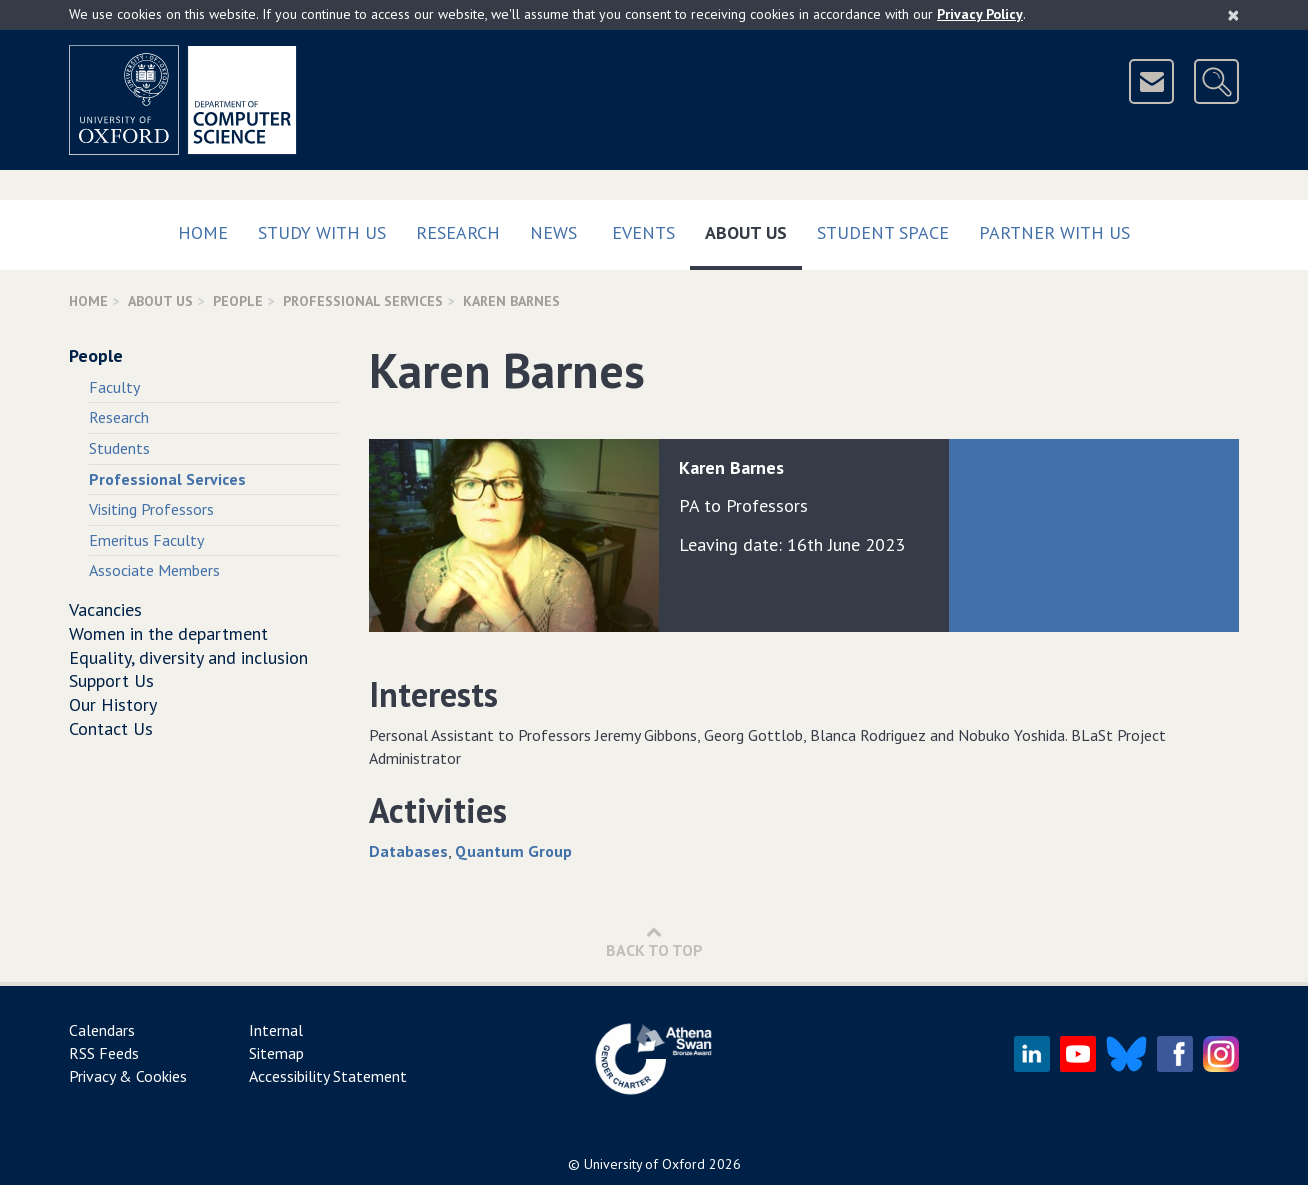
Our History (113, 704)
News (553, 232)
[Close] (1233, 15)
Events (643, 232)
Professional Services (363, 301)
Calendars (102, 1030)
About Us (753, 228)
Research (458, 232)
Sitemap (276, 1053)
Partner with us (1054, 232)
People (238, 301)
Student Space (883, 232)
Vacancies (105, 609)
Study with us (322, 232)
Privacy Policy (980, 14)
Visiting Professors (151, 509)
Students (119, 448)
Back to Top (654, 941)
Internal (276, 1030)
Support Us (111, 680)
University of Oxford (644, 1164)
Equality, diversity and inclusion (188, 657)
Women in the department (168, 633)
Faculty (114, 387)
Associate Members (154, 570)
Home (203, 232)
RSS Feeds (104, 1053)
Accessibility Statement (328, 1076)
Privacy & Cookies (128, 1076)
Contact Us (111, 728)
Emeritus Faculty (146, 540)
